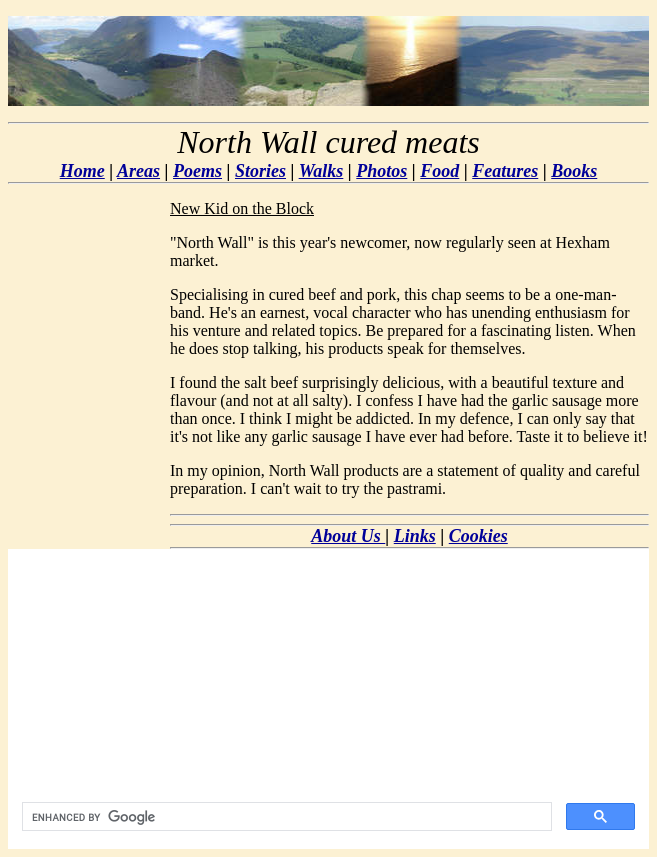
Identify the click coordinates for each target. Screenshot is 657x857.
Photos (381, 171)
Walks (321, 171)
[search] (285, 817)
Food (439, 171)
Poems (197, 171)
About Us (348, 536)
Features (505, 171)
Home (82, 171)
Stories (260, 171)
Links (415, 536)
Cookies (478, 536)
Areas (138, 171)
